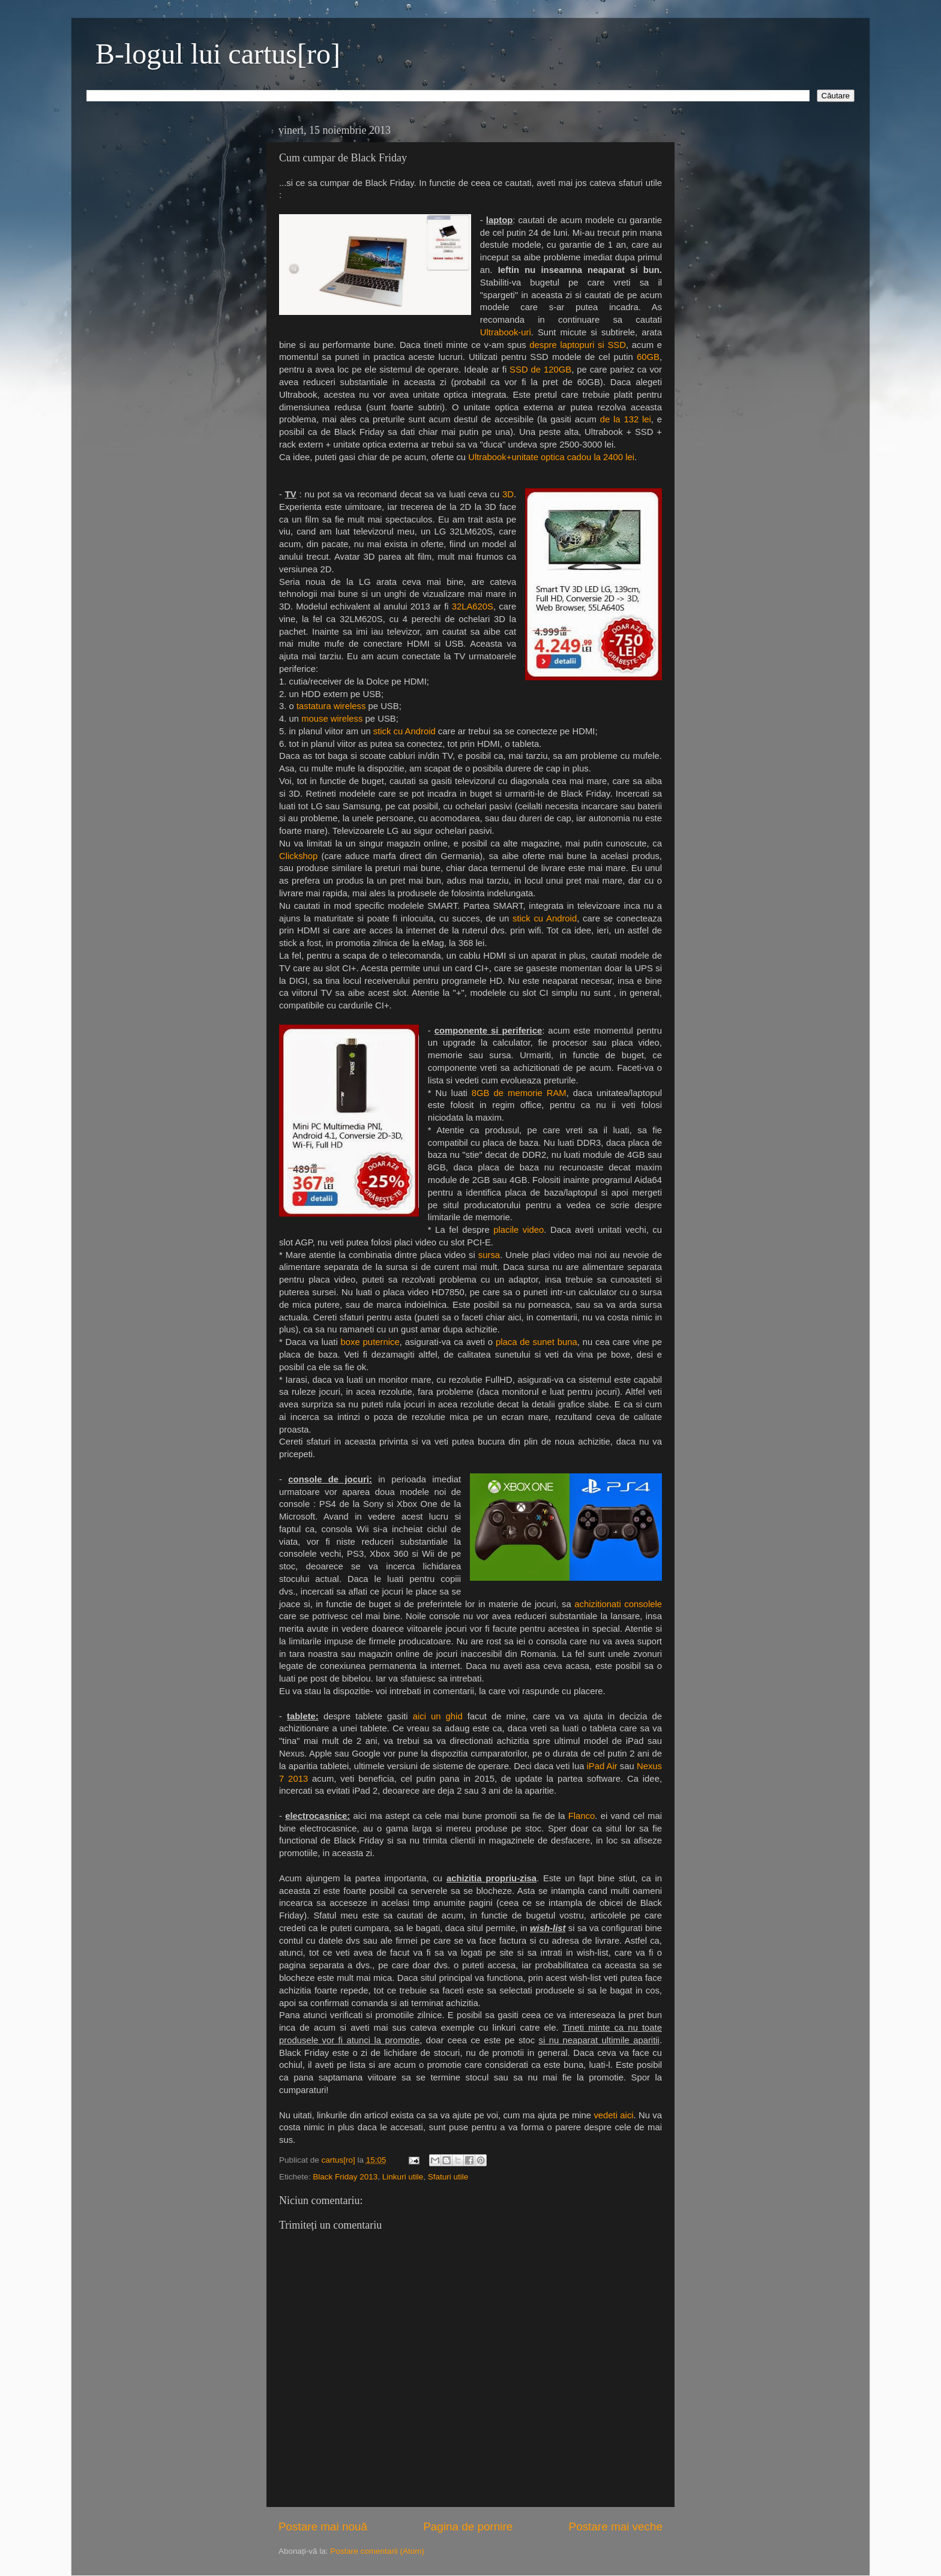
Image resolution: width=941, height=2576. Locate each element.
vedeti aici (613, 2115)
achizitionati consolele (618, 1604)
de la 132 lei (625, 419)
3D (508, 494)
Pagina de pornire (468, 2526)
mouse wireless (331, 718)
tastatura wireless (331, 706)
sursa (489, 1255)
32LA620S (472, 606)
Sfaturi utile (448, 2176)
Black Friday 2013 (345, 2176)
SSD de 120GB (540, 369)
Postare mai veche (616, 2526)
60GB (648, 357)
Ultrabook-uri (505, 332)
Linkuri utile (402, 2176)
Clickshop (300, 856)
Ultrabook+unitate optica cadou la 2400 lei (551, 457)
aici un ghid (438, 1716)
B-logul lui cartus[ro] (217, 54)
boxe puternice (370, 1342)
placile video (518, 1230)
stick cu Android (404, 731)
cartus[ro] (340, 2159)
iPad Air (602, 1766)
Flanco (581, 1816)
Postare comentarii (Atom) (377, 2551)
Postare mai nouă (322, 2526)
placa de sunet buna (536, 1342)
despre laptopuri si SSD (577, 345)
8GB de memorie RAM (519, 1093)
